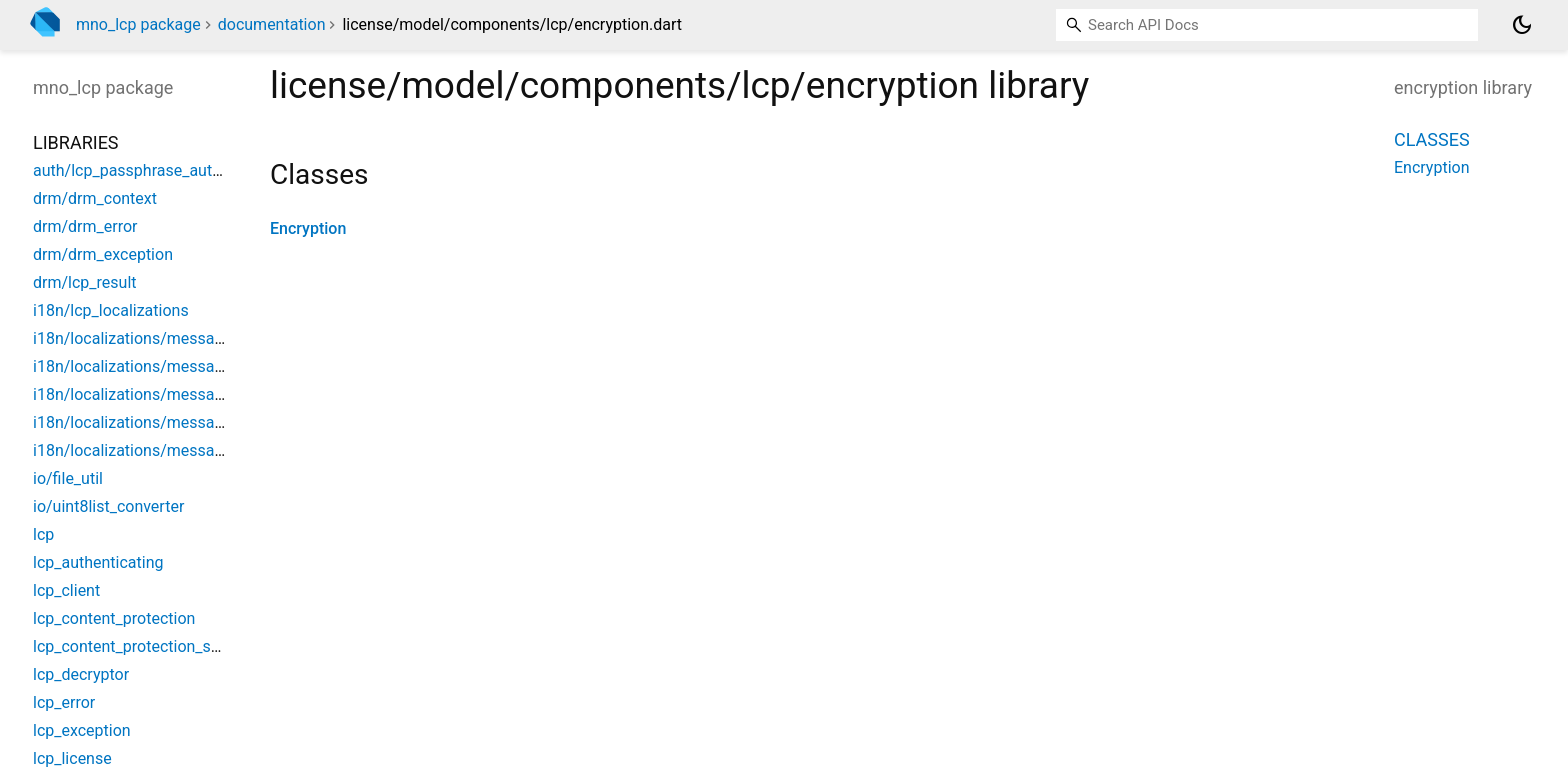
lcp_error (64, 702)
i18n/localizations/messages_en (149, 394)
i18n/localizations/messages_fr (145, 450)
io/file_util (68, 478)
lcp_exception (82, 730)
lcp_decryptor (81, 674)
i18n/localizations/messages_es (148, 422)
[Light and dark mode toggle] (1522, 25)
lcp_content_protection (114, 618)
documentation (272, 24)
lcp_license (72, 758)
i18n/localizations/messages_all (148, 338)
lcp (43, 534)
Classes (1432, 139)
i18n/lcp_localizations (111, 310)
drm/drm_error (85, 226)
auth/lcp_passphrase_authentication (162, 170)
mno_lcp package (138, 24)
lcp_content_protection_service (143, 646)
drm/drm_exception (103, 254)
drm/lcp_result (85, 282)
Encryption (308, 228)
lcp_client (66, 590)
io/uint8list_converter (108, 506)
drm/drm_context (95, 198)
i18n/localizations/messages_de (149, 366)
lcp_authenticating (98, 562)
